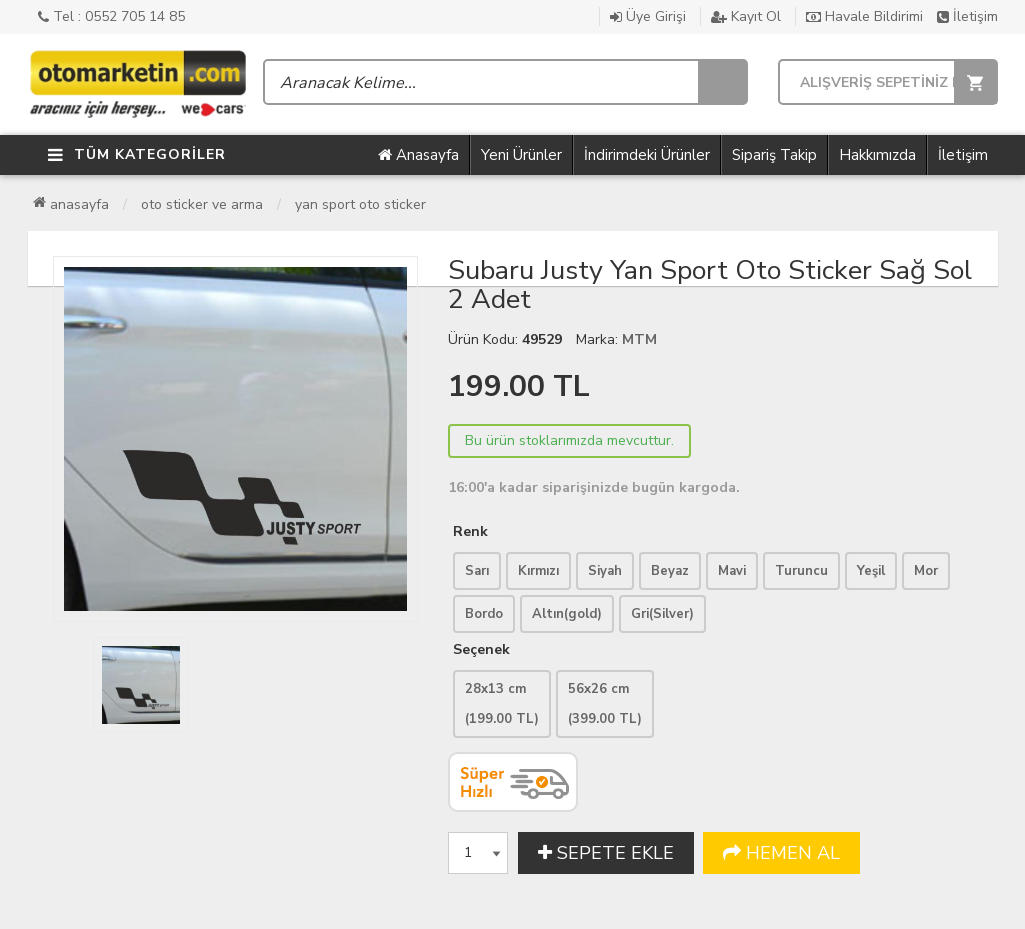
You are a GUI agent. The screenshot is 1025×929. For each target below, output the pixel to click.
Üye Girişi (648, 16)
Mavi (732, 571)
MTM (639, 339)
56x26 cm (605, 704)
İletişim (967, 16)
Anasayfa (418, 155)
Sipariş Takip (774, 155)
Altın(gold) (567, 614)
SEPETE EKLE (606, 853)
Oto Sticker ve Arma (202, 204)
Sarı (477, 571)
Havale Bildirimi (864, 16)
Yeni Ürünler (521, 155)
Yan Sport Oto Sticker (360, 204)
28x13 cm (502, 704)
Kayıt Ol (746, 16)
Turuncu (801, 571)
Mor (926, 571)
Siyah (605, 571)
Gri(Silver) (662, 614)
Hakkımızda (877, 155)
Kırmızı (538, 571)
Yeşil (871, 571)
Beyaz (670, 571)
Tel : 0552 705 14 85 (111, 16)
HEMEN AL (781, 853)
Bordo (484, 614)
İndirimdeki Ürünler (647, 155)
